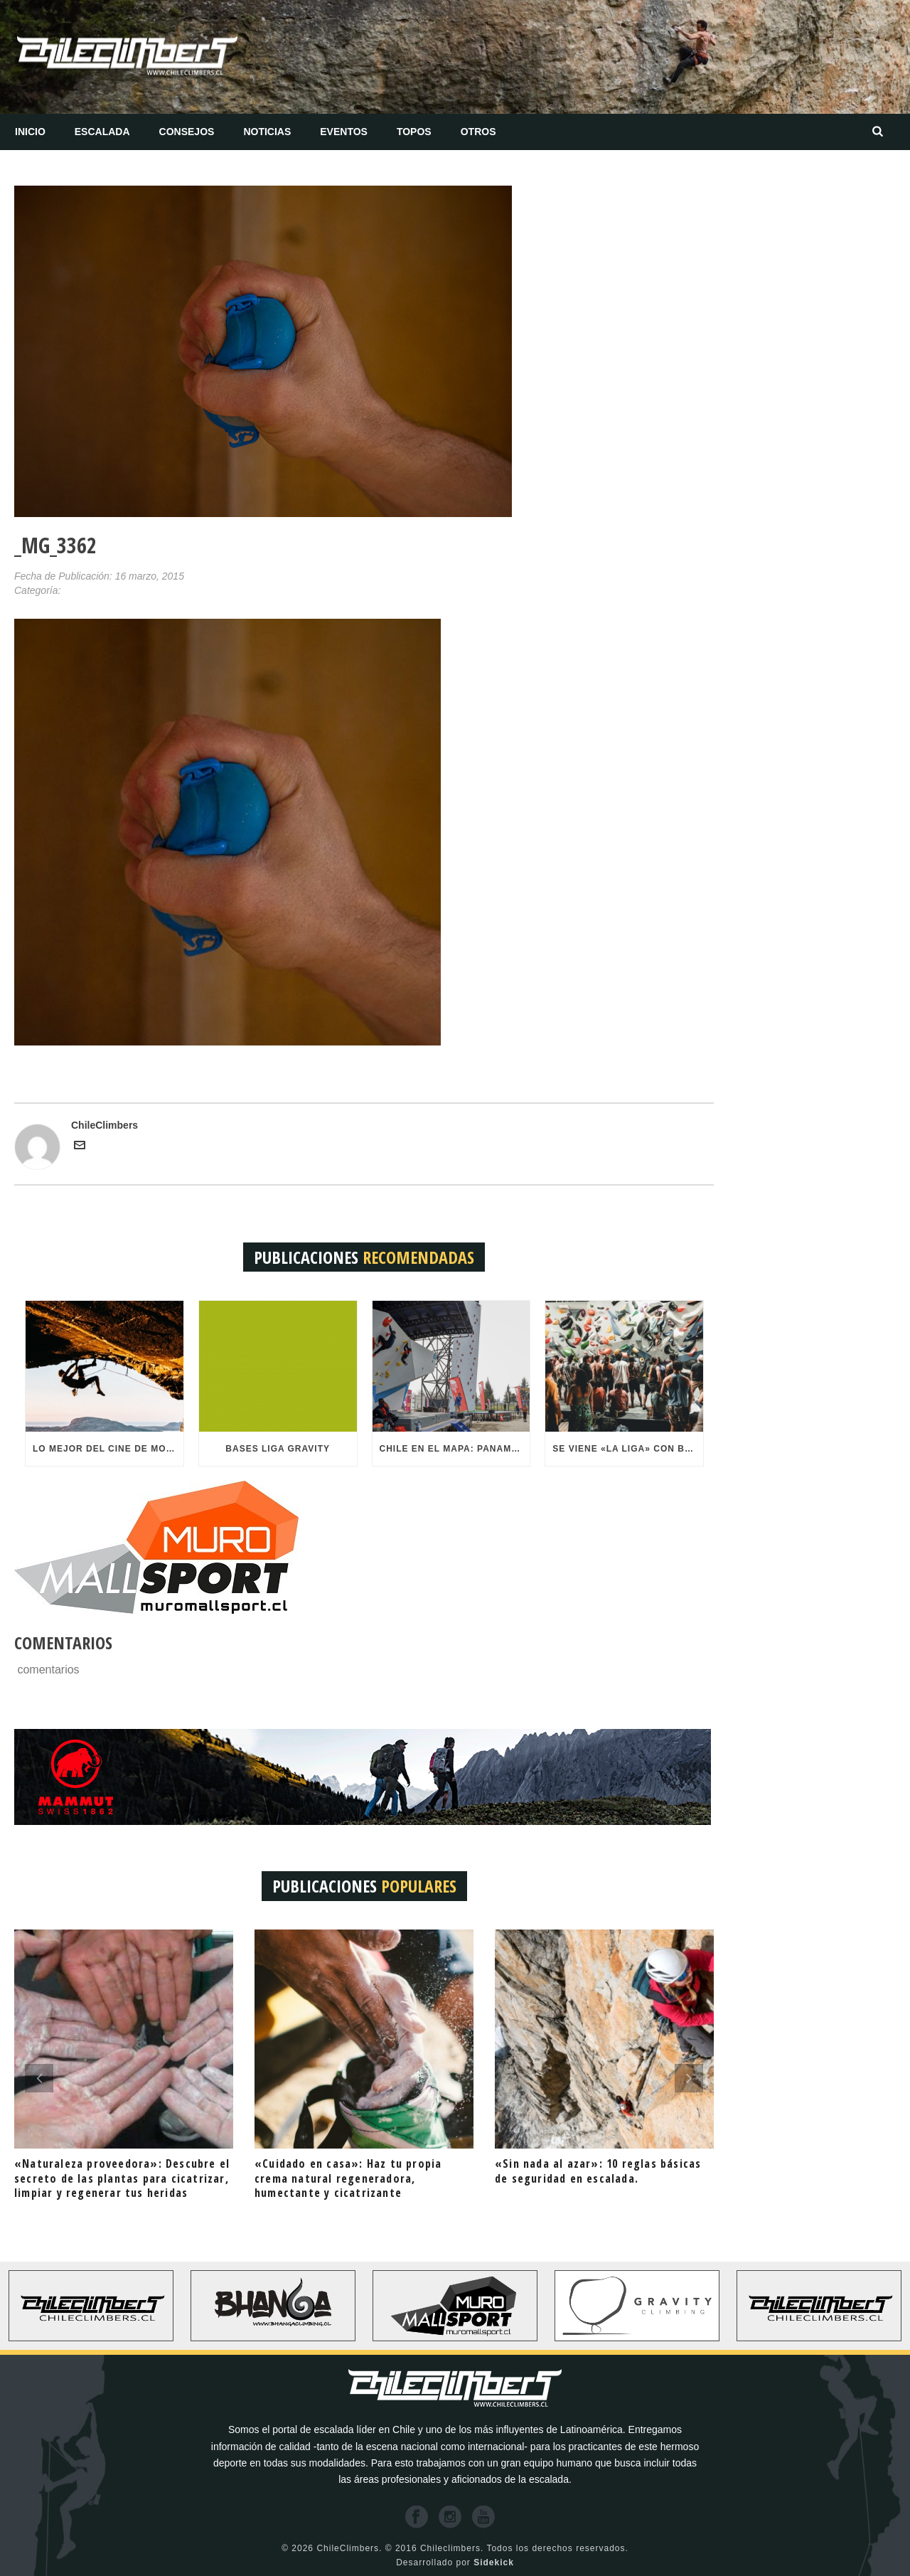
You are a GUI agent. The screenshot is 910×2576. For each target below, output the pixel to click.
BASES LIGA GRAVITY (277, 1449)
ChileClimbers (104, 1125)
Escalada (102, 131)
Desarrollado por (455, 2562)
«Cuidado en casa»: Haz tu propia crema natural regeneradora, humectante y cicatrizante (348, 2178)
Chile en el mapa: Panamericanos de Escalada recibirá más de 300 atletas (455, 1449)
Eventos (344, 131)
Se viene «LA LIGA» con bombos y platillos (627, 1449)
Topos (414, 131)
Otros (478, 131)
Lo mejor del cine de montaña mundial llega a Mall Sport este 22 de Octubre (108, 1449)
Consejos (187, 131)
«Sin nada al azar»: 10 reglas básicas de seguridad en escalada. (598, 2171)
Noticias (267, 131)
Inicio (30, 131)
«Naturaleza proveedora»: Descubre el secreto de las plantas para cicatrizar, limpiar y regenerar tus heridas (122, 2178)
